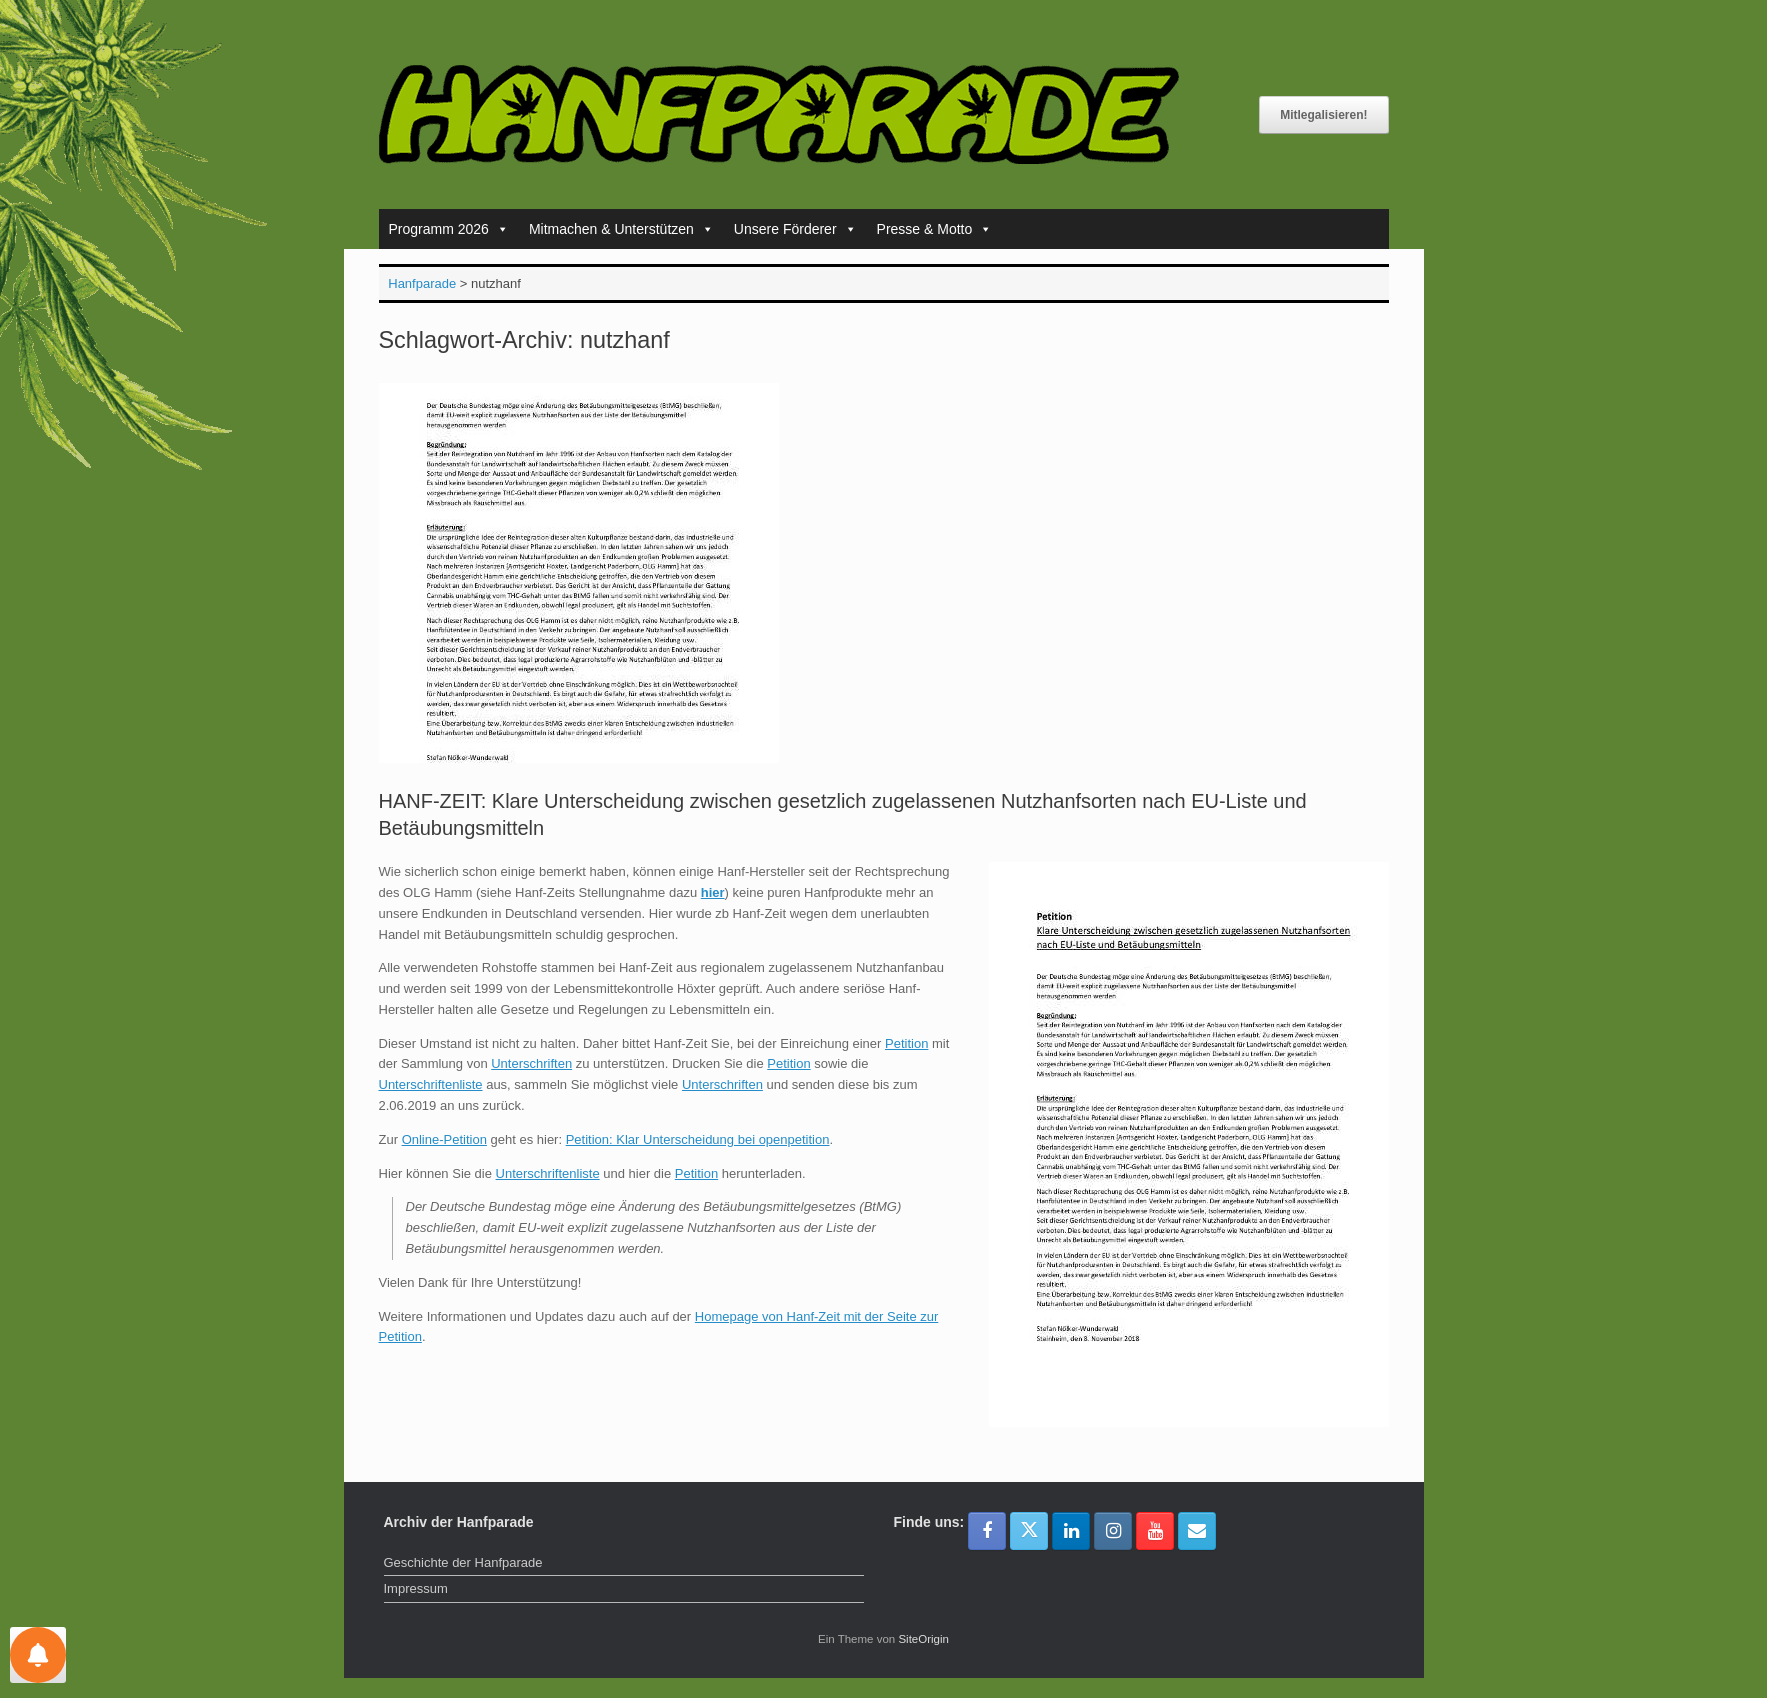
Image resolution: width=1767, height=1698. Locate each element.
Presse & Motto (935, 229)
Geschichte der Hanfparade (463, 1562)
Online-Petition (444, 1139)
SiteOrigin (923, 1639)
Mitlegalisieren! (1323, 115)
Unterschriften (531, 1063)
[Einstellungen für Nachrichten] (38, 1655)
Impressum (416, 1588)
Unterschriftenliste (431, 1084)
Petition (906, 1043)
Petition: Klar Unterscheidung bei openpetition (698, 1139)
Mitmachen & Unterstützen (621, 229)
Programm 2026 (449, 229)
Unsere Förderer (795, 229)
